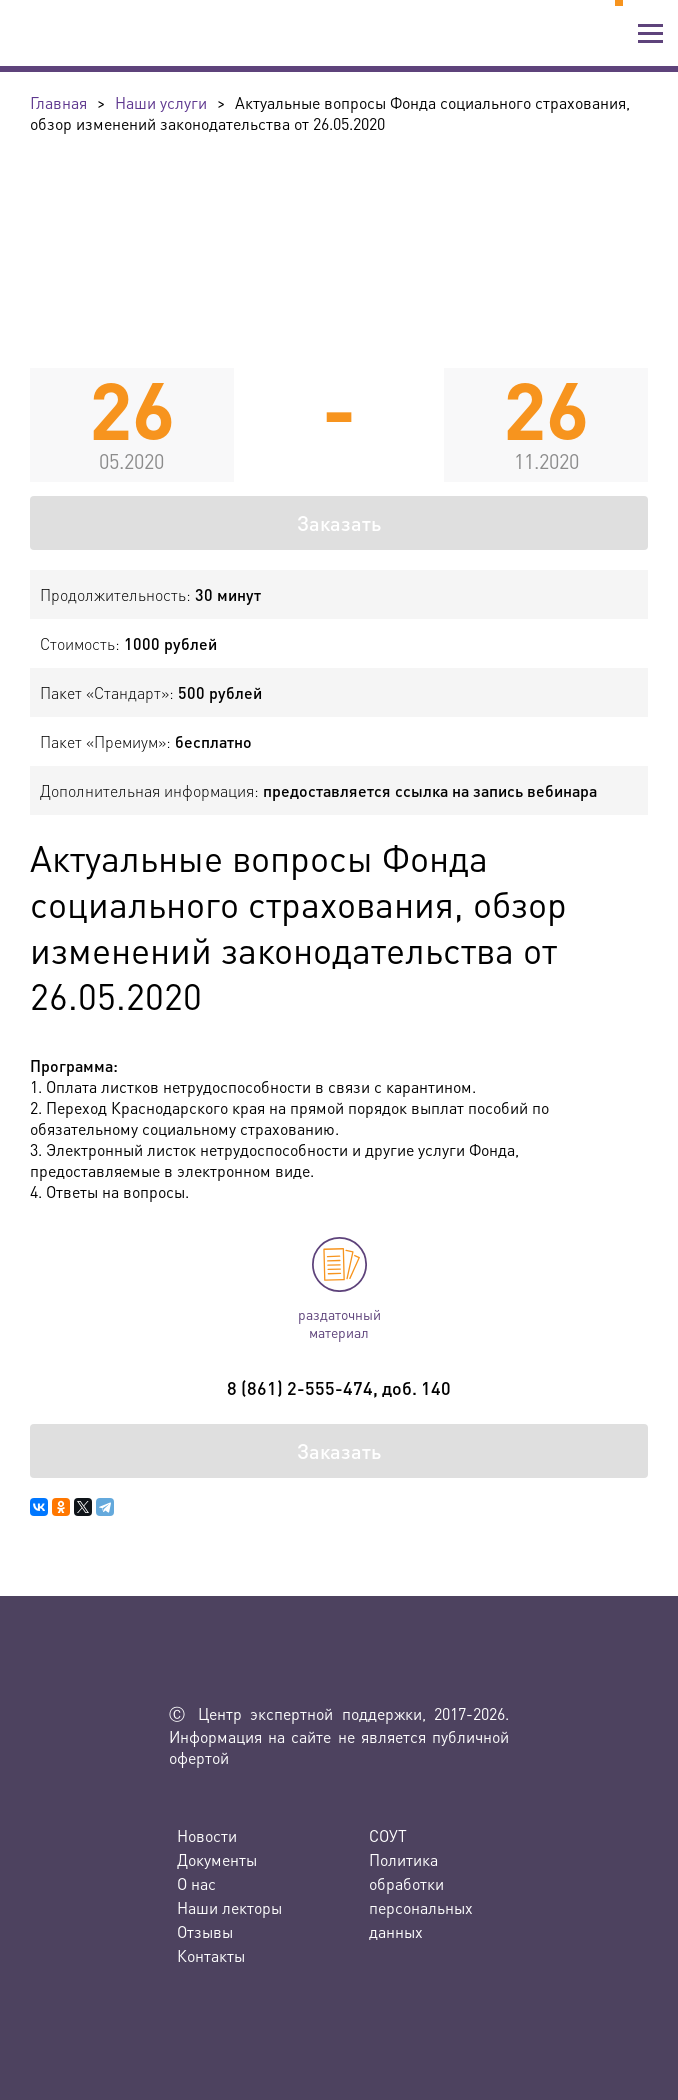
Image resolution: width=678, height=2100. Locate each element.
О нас (196, 1883)
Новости (207, 1835)
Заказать (339, 523)
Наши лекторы (229, 1907)
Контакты (211, 1955)
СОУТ (388, 1835)
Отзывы (205, 1931)
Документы (217, 1859)
